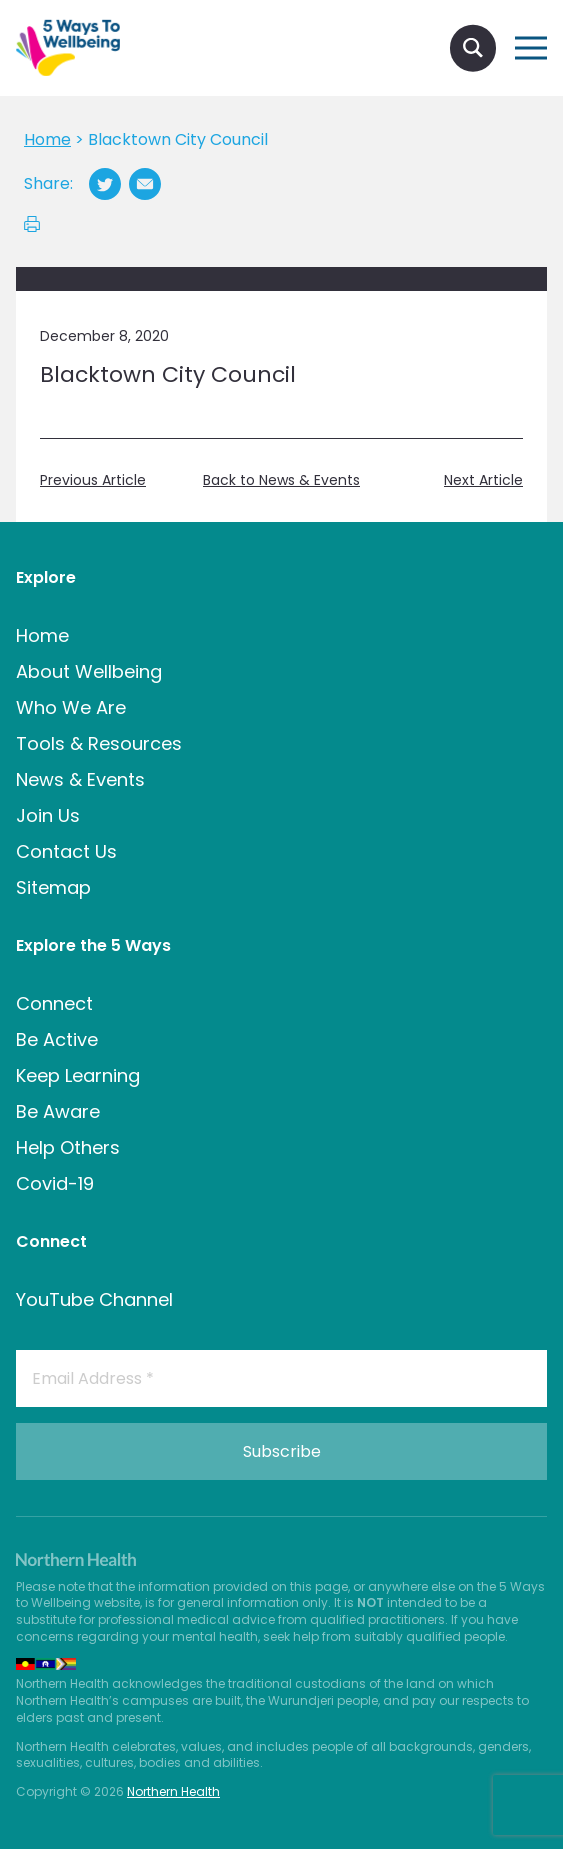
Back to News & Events (281, 480)
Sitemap (53, 887)
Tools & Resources (99, 743)
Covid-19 (55, 1183)
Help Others (68, 1147)
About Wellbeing (89, 671)
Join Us (48, 815)
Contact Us (66, 851)
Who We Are (71, 707)
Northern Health (173, 1791)
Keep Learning (78, 1075)
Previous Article (93, 480)
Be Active (57, 1039)
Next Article (483, 480)
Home (42, 635)
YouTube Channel (94, 1299)
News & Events (80, 779)
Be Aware (58, 1111)
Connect (54, 1003)
